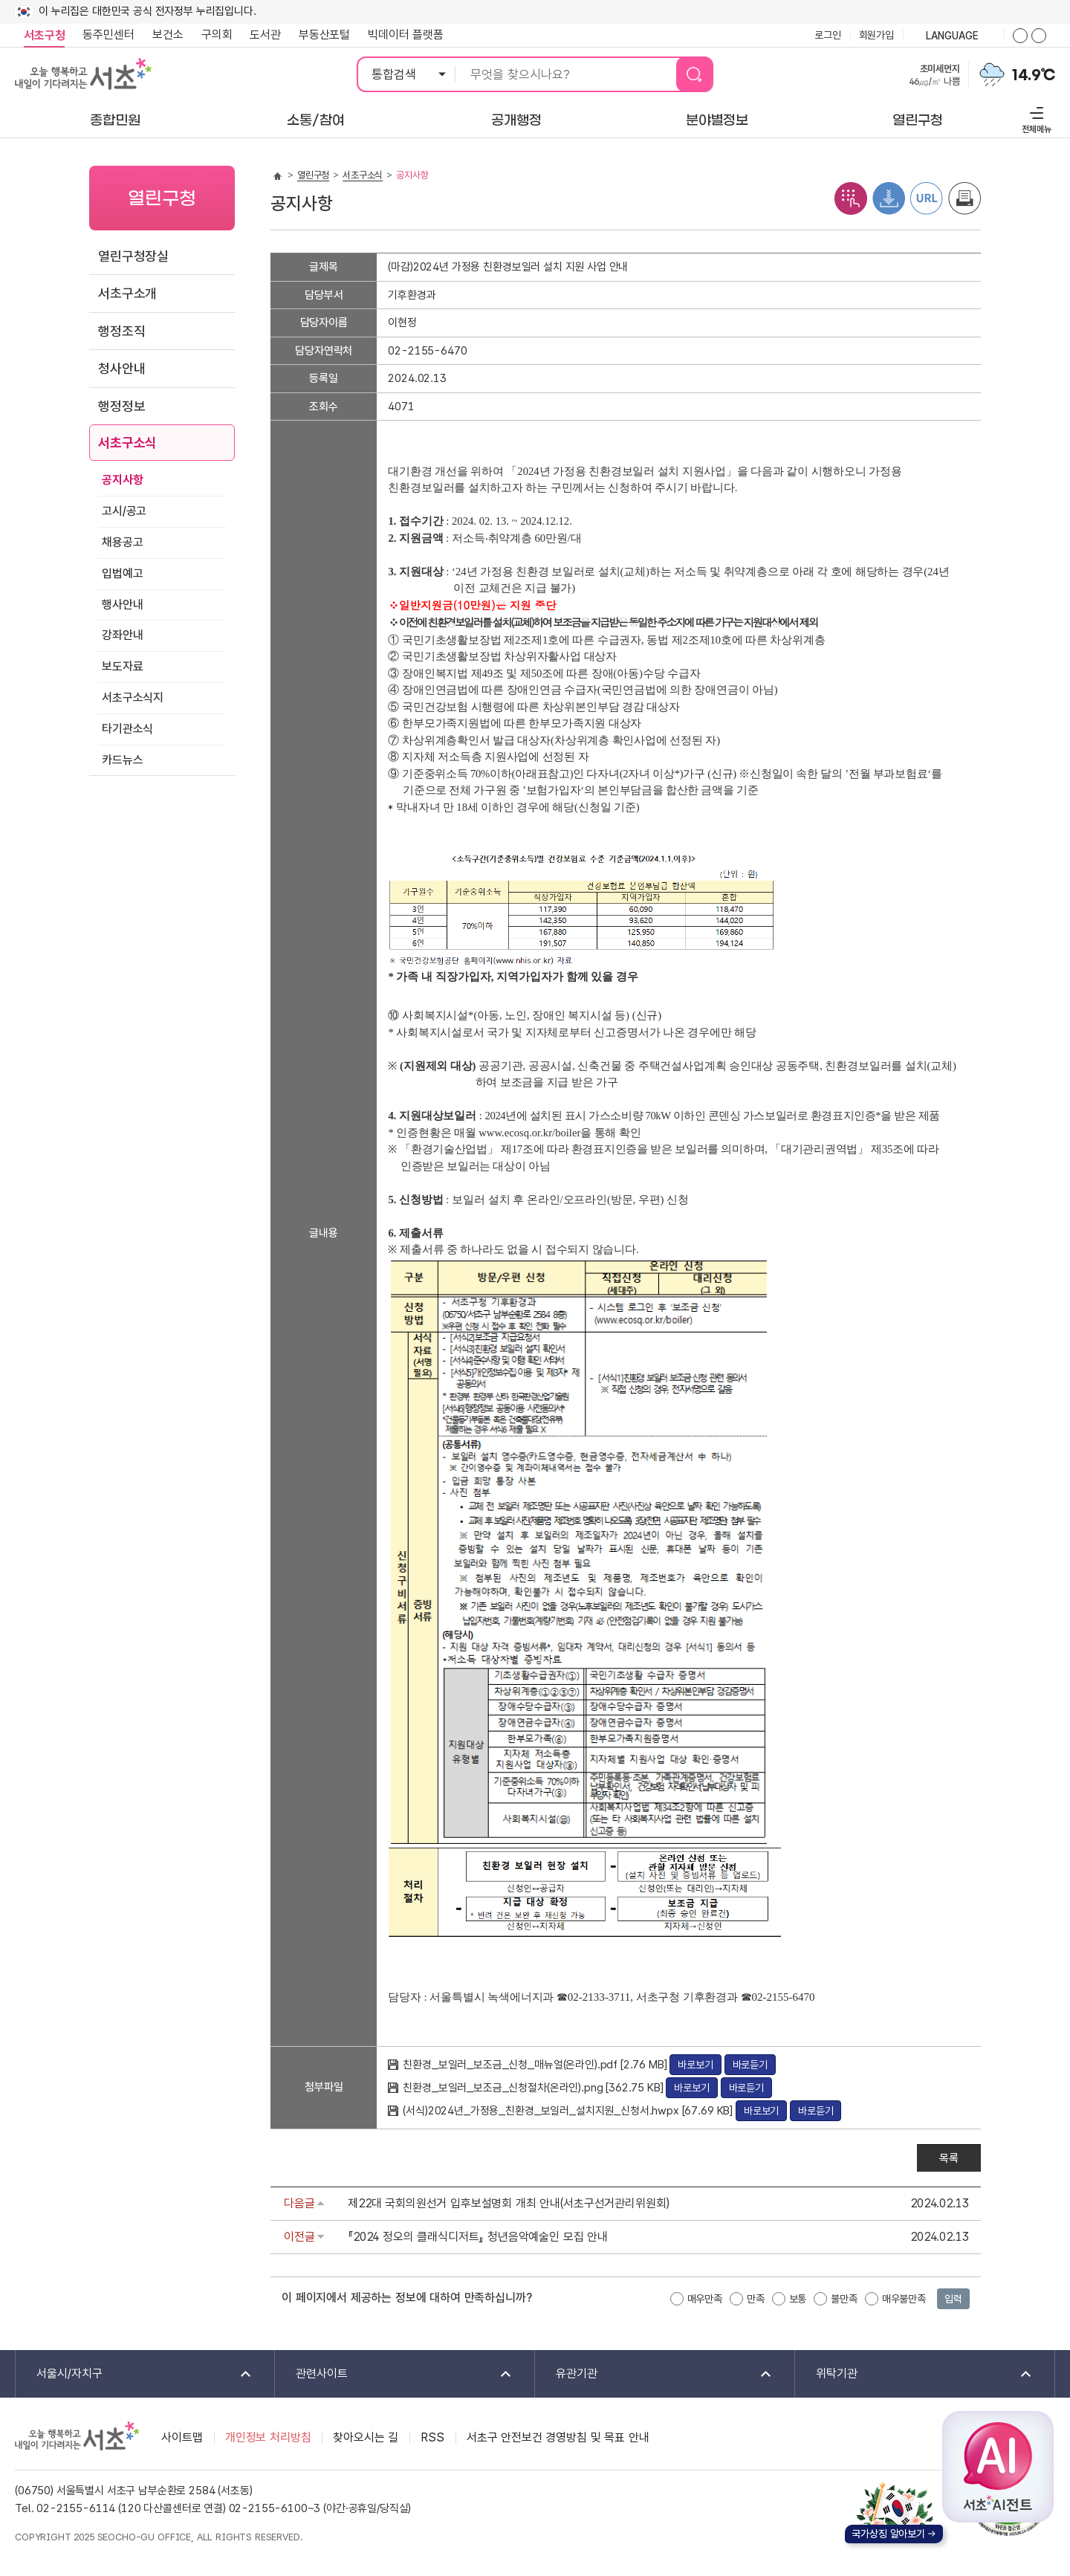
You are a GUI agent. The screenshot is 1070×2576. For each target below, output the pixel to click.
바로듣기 (750, 2065)
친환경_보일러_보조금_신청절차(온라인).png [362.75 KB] (534, 2087)
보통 (798, 2299)
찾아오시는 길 (365, 2437)
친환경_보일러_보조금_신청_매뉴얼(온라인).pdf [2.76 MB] (536, 2064)
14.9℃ (1033, 75)
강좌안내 (122, 635)
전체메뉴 (1034, 118)
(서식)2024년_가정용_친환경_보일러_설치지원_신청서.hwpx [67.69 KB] (569, 2110)
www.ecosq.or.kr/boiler (529, 1133)
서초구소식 (127, 442)
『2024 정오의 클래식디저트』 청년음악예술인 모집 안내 (478, 2237)
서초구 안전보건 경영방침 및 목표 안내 (558, 2437)
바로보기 (695, 2065)
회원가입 (876, 35)
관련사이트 (394, 2374)
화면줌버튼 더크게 (1020, 35)
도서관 (265, 34)
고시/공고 (124, 511)
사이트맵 (181, 2437)
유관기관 (654, 2374)
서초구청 (44, 35)
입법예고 (122, 573)
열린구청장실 (133, 256)
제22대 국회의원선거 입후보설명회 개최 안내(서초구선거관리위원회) (508, 2203)
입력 (953, 2299)
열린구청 (313, 175)
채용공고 (122, 542)
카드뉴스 (122, 760)
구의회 (217, 34)
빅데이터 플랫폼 (406, 34)
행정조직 (121, 331)
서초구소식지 (132, 697)
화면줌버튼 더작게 (1038, 35)
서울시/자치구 (134, 2374)
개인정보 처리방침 (268, 2437)
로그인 (827, 35)
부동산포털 (324, 34)
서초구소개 (127, 293)
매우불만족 (904, 2299)
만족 (756, 2299)
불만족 (844, 2299)
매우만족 (704, 2299)
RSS (432, 2437)
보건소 (168, 34)
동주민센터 (104, 34)
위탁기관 (914, 2374)
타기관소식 (127, 729)
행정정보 (121, 406)
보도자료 (122, 666)
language (953, 36)
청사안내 (121, 368)
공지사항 (122, 480)
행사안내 (122, 605)
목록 (949, 2158)
